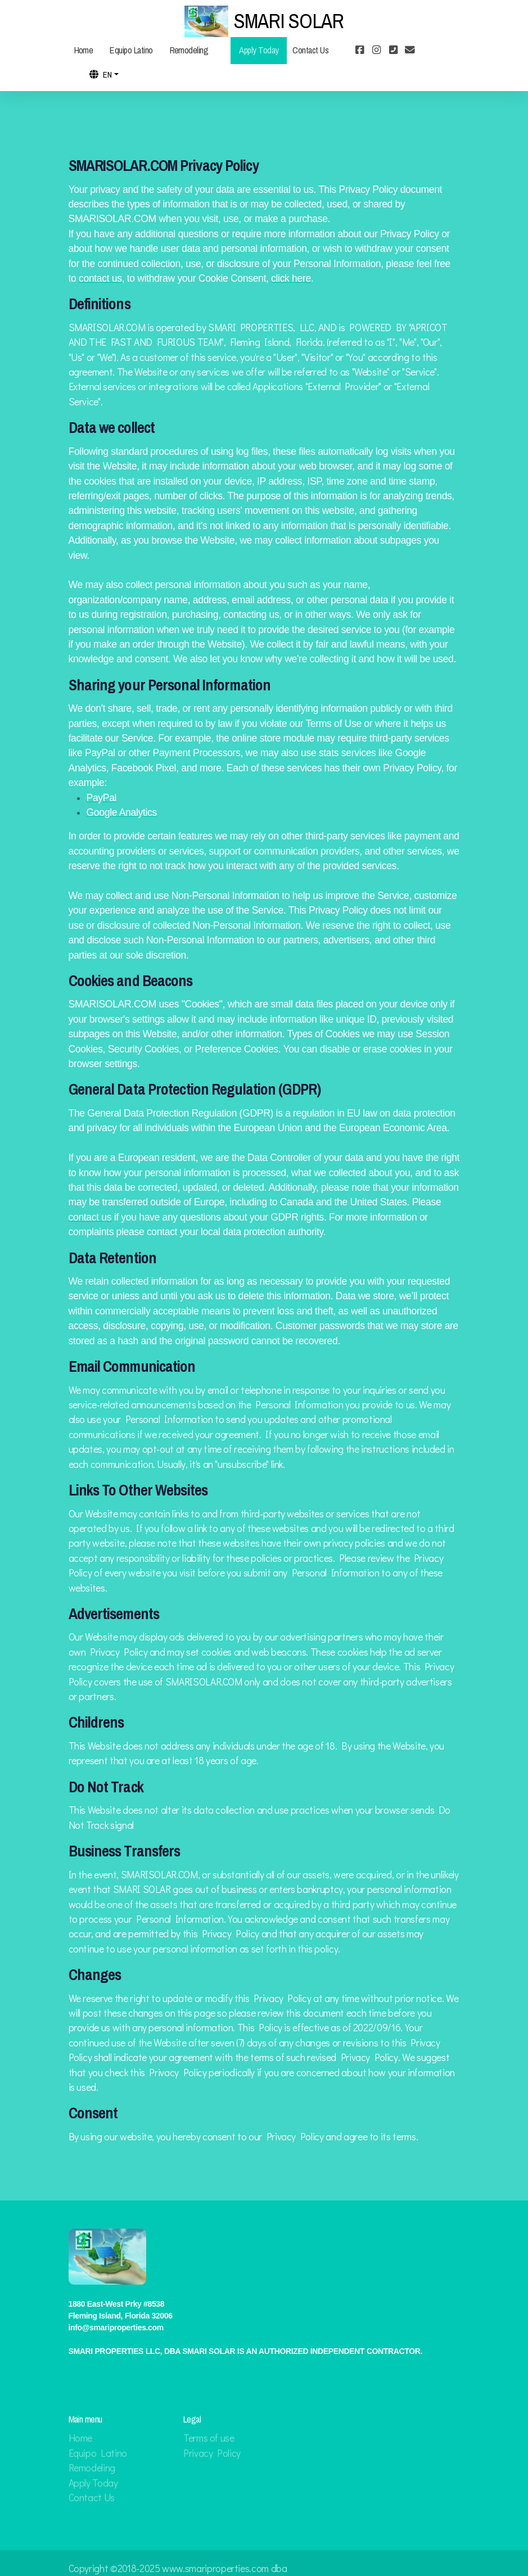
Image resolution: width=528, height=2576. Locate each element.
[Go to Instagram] (376, 50)
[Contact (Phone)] (393, 50)
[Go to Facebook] (359, 50)
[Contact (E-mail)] (409, 50)
